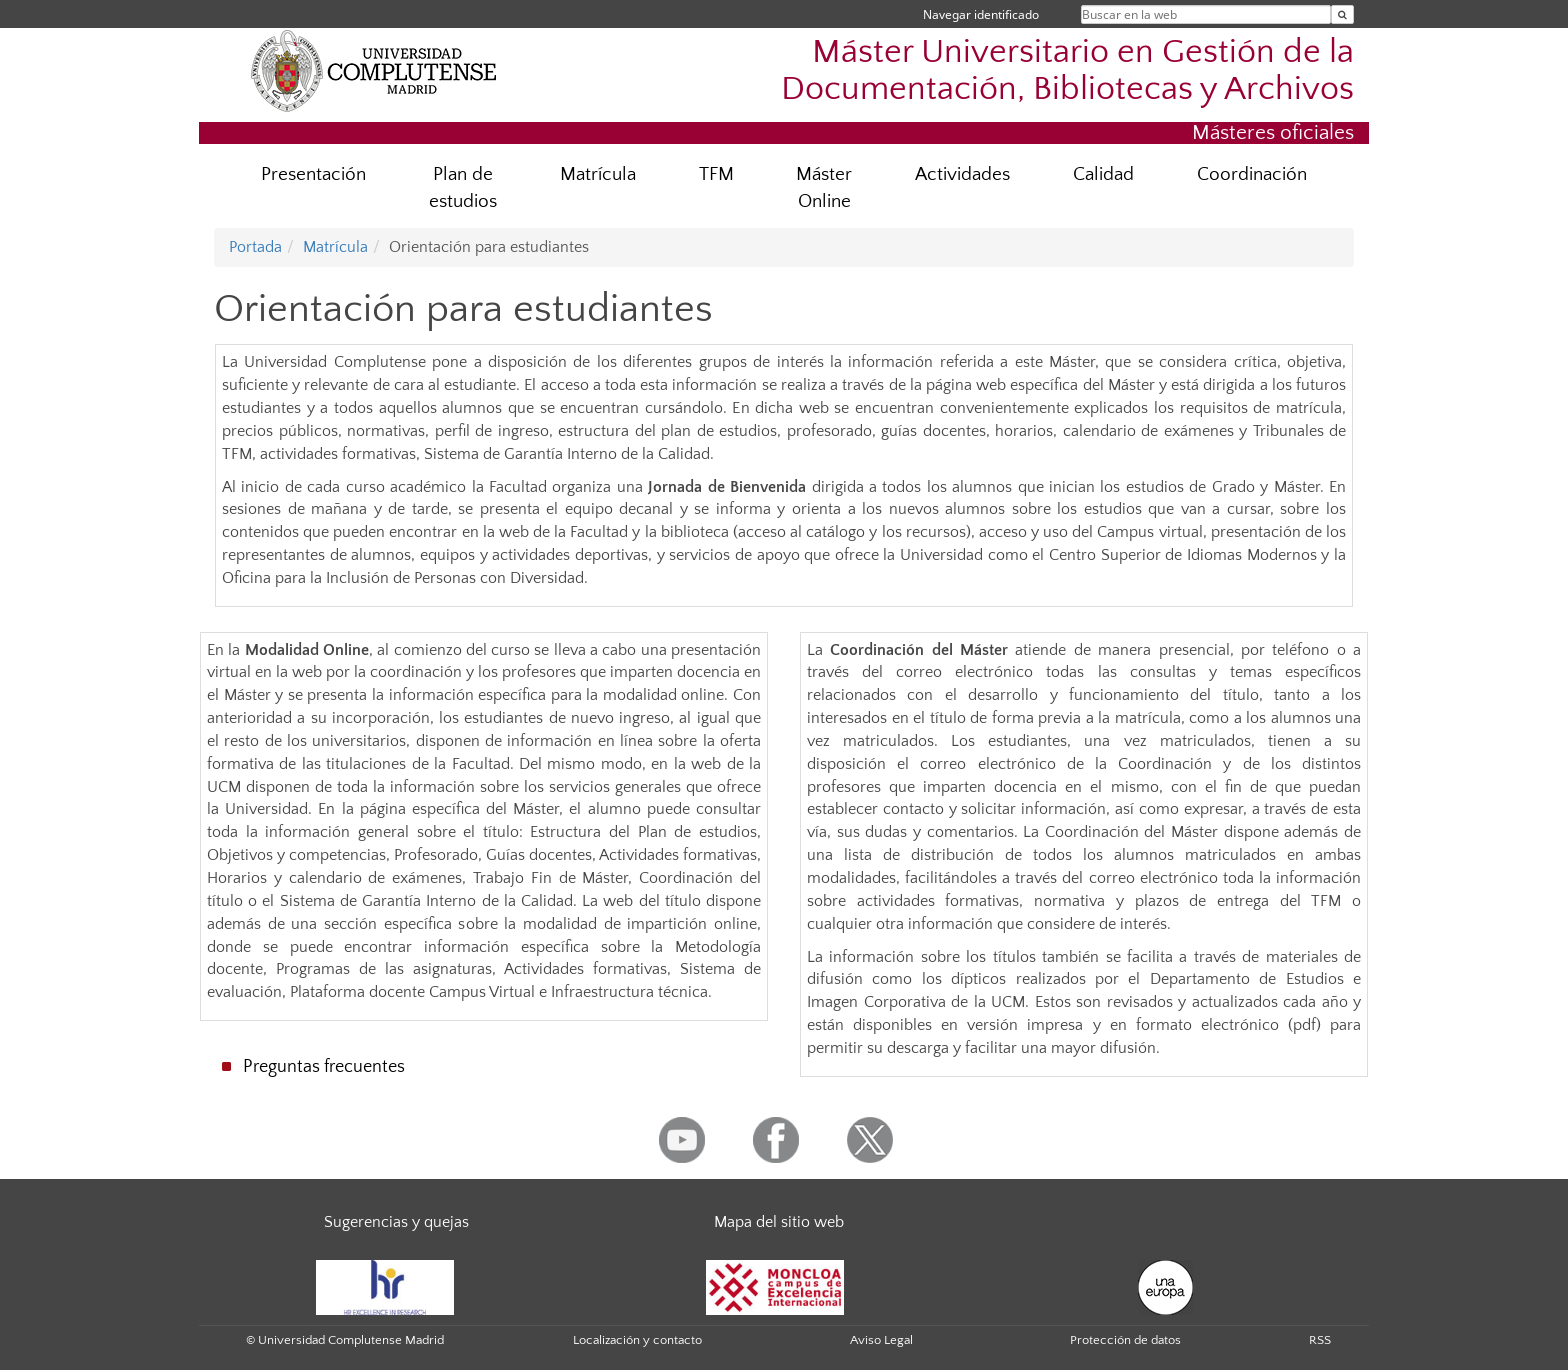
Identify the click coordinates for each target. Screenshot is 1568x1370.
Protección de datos (1125, 1340)
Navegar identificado (981, 14)
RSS (1320, 1340)
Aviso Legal (881, 1340)
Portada (255, 247)
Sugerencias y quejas (396, 1222)
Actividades (962, 174)
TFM (716, 174)
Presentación (313, 174)
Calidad (1103, 174)
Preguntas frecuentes (324, 1067)
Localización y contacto (637, 1340)
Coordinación (1252, 174)
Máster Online (824, 188)
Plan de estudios (463, 188)
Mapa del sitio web (779, 1222)
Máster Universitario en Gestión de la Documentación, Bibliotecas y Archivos (1067, 71)
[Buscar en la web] (1342, 14)
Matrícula (598, 174)
